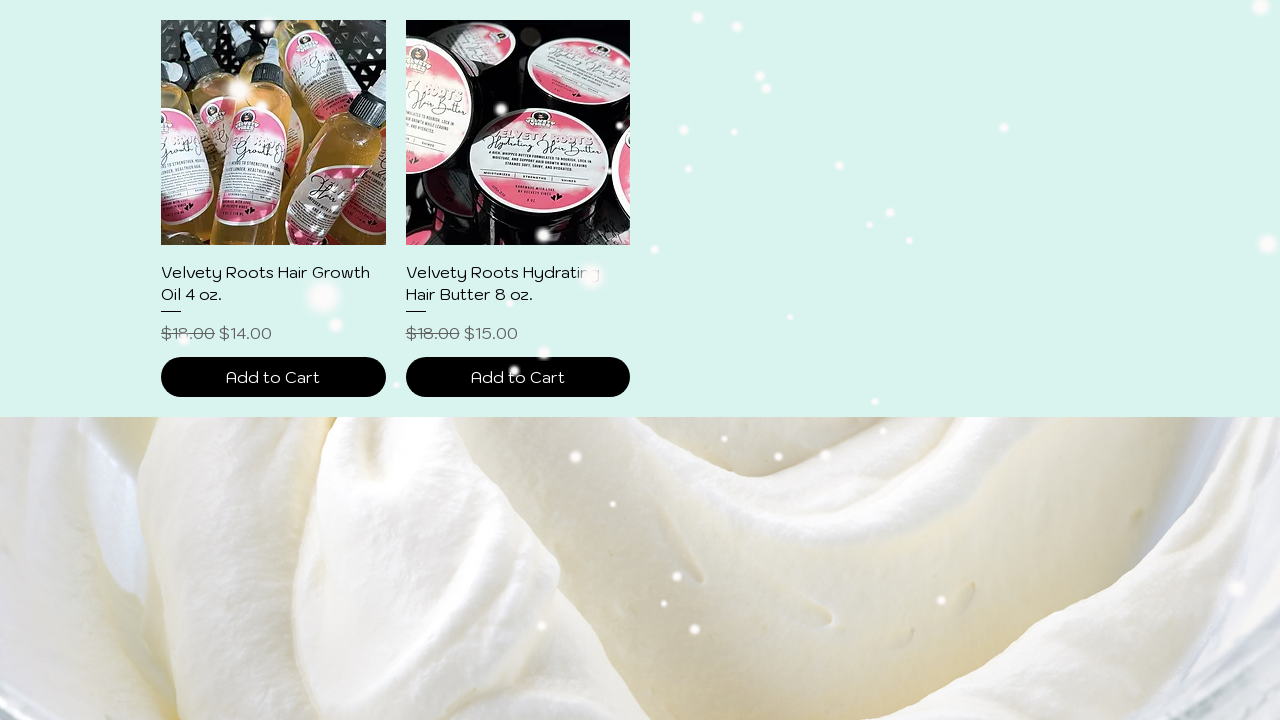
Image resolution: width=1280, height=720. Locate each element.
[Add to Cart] (273, 377)
